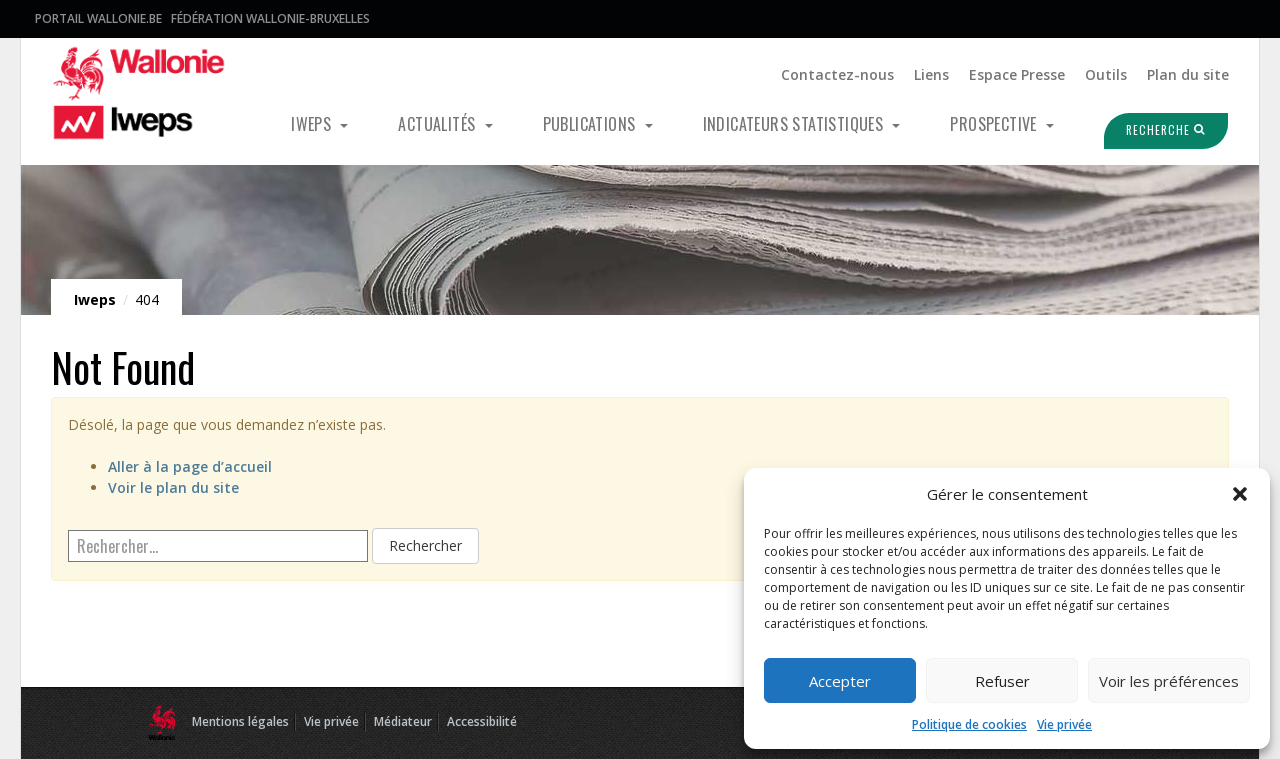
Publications (591, 124)
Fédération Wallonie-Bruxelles (270, 18)
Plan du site (1188, 74)
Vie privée (1064, 724)
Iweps (313, 124)
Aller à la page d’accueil (190, 466)
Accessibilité (482, 721)
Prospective (995, 124)
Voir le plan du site (173, 487)
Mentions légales (240, 721)
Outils (1106, 74)
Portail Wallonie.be (98, 18)
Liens (931, 74)
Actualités (438, 124)
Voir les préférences (1169, 681)
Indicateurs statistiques (795, 124)
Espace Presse (1017, 74)
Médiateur (403, 721)
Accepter (840, 681)
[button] (1240, 494)
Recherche (1154, 130)
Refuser (1002, 681)
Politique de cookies (969, 724)
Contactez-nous (837, 74)
